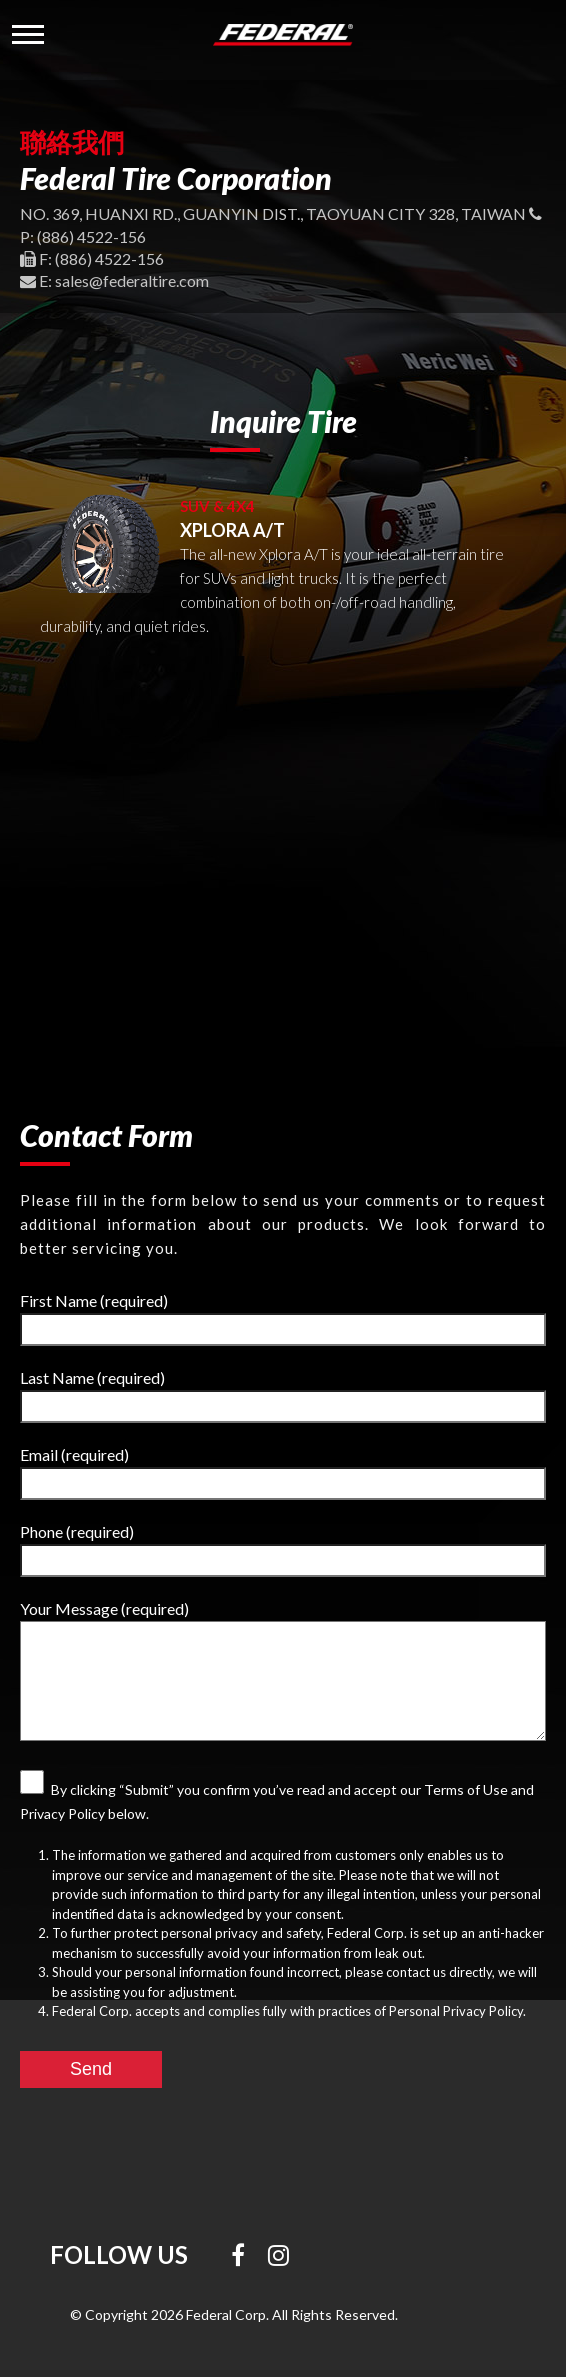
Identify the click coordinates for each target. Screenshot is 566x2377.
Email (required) (283, 1472)
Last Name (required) (283, 1395)
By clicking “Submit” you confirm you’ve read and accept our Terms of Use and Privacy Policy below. (277, 1796)
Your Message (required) (283, 1670)
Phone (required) (283, 1549)
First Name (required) (283, 1318)
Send (91, 2069)
